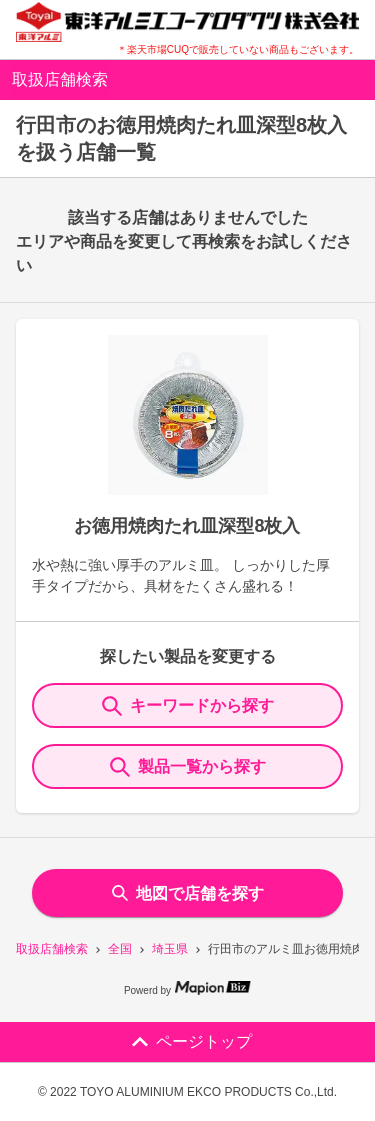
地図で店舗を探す (188, 893)
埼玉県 (170, 949)
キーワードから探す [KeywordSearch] (188, 706)
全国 (120, 949)
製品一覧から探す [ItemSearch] (188, 767)
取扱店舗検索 (52, 949)
